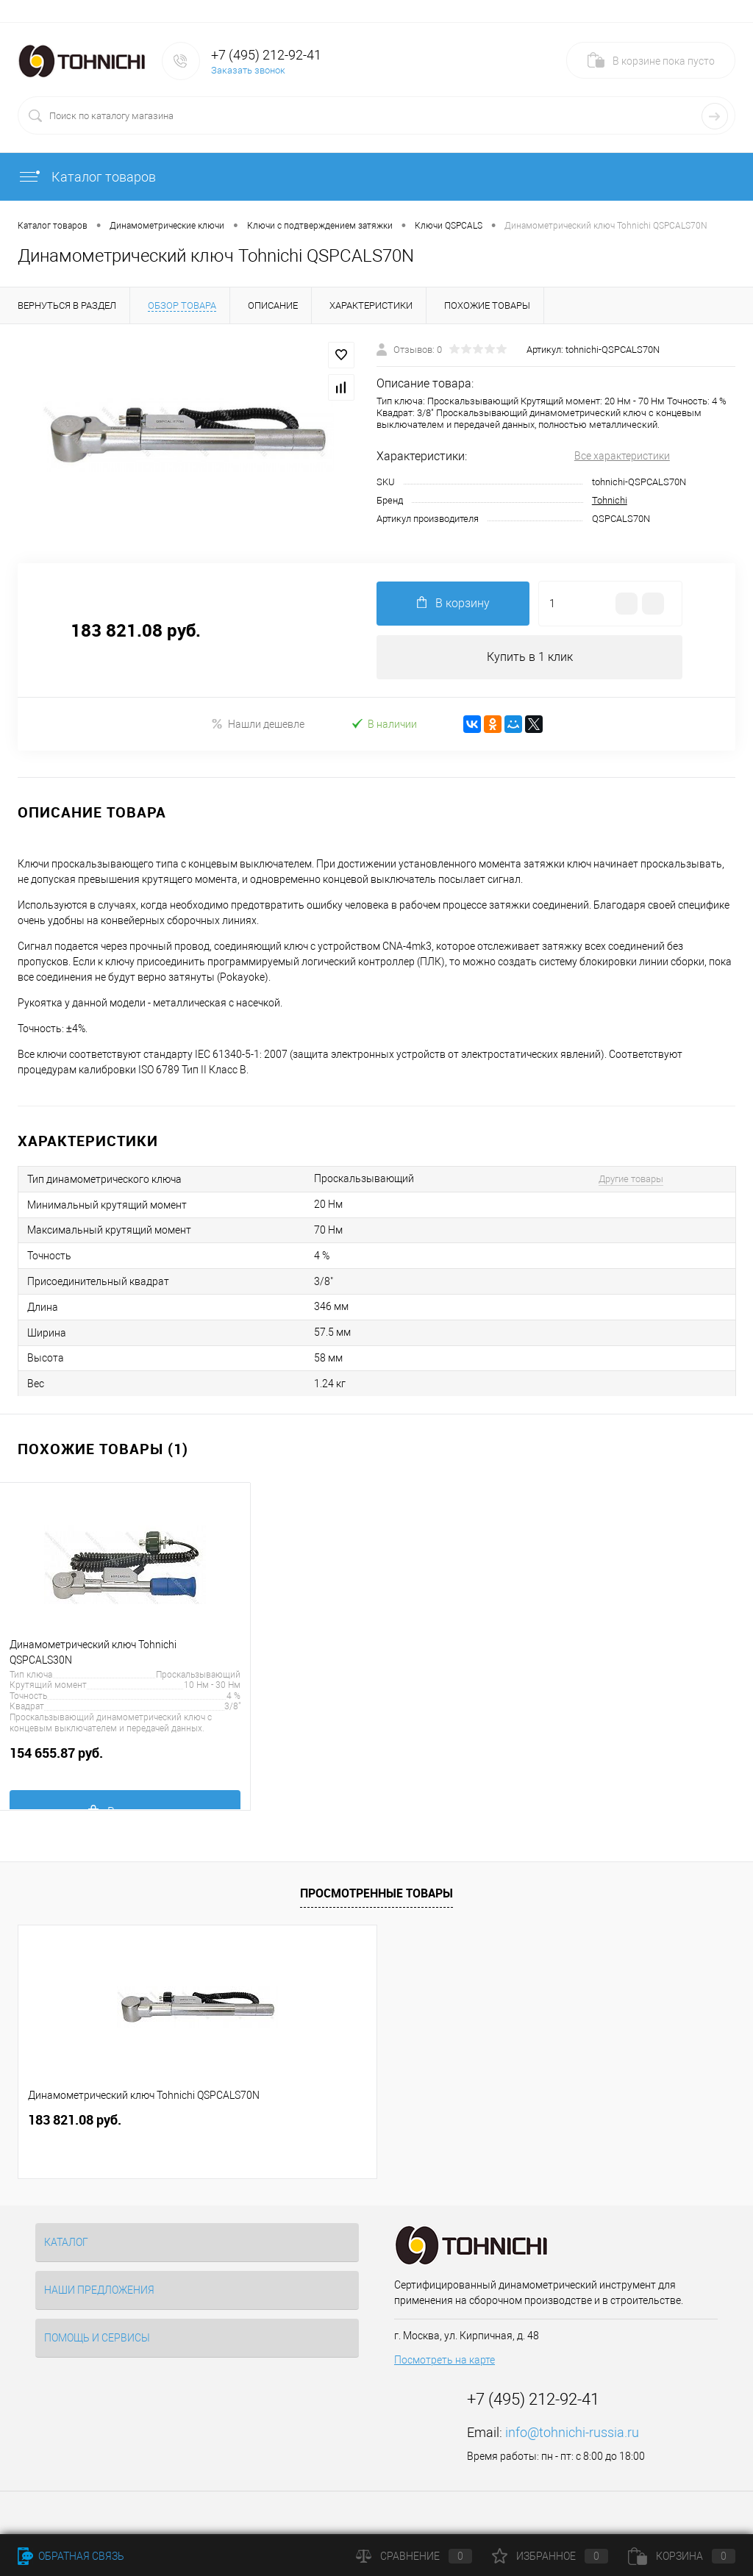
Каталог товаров (87, 177)
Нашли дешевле (257, 724)
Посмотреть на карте (444, 2360)
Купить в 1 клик (530, 657)
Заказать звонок (248, 70)
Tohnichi (609, 500)
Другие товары (631, 1178)
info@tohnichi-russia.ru (572, 2432)
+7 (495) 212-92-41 (266, 54)
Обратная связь (71, 2556)
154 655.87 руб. (125, 1761)
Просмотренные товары (376, 1893)
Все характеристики (622, 456)
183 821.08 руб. (74, 2120)
